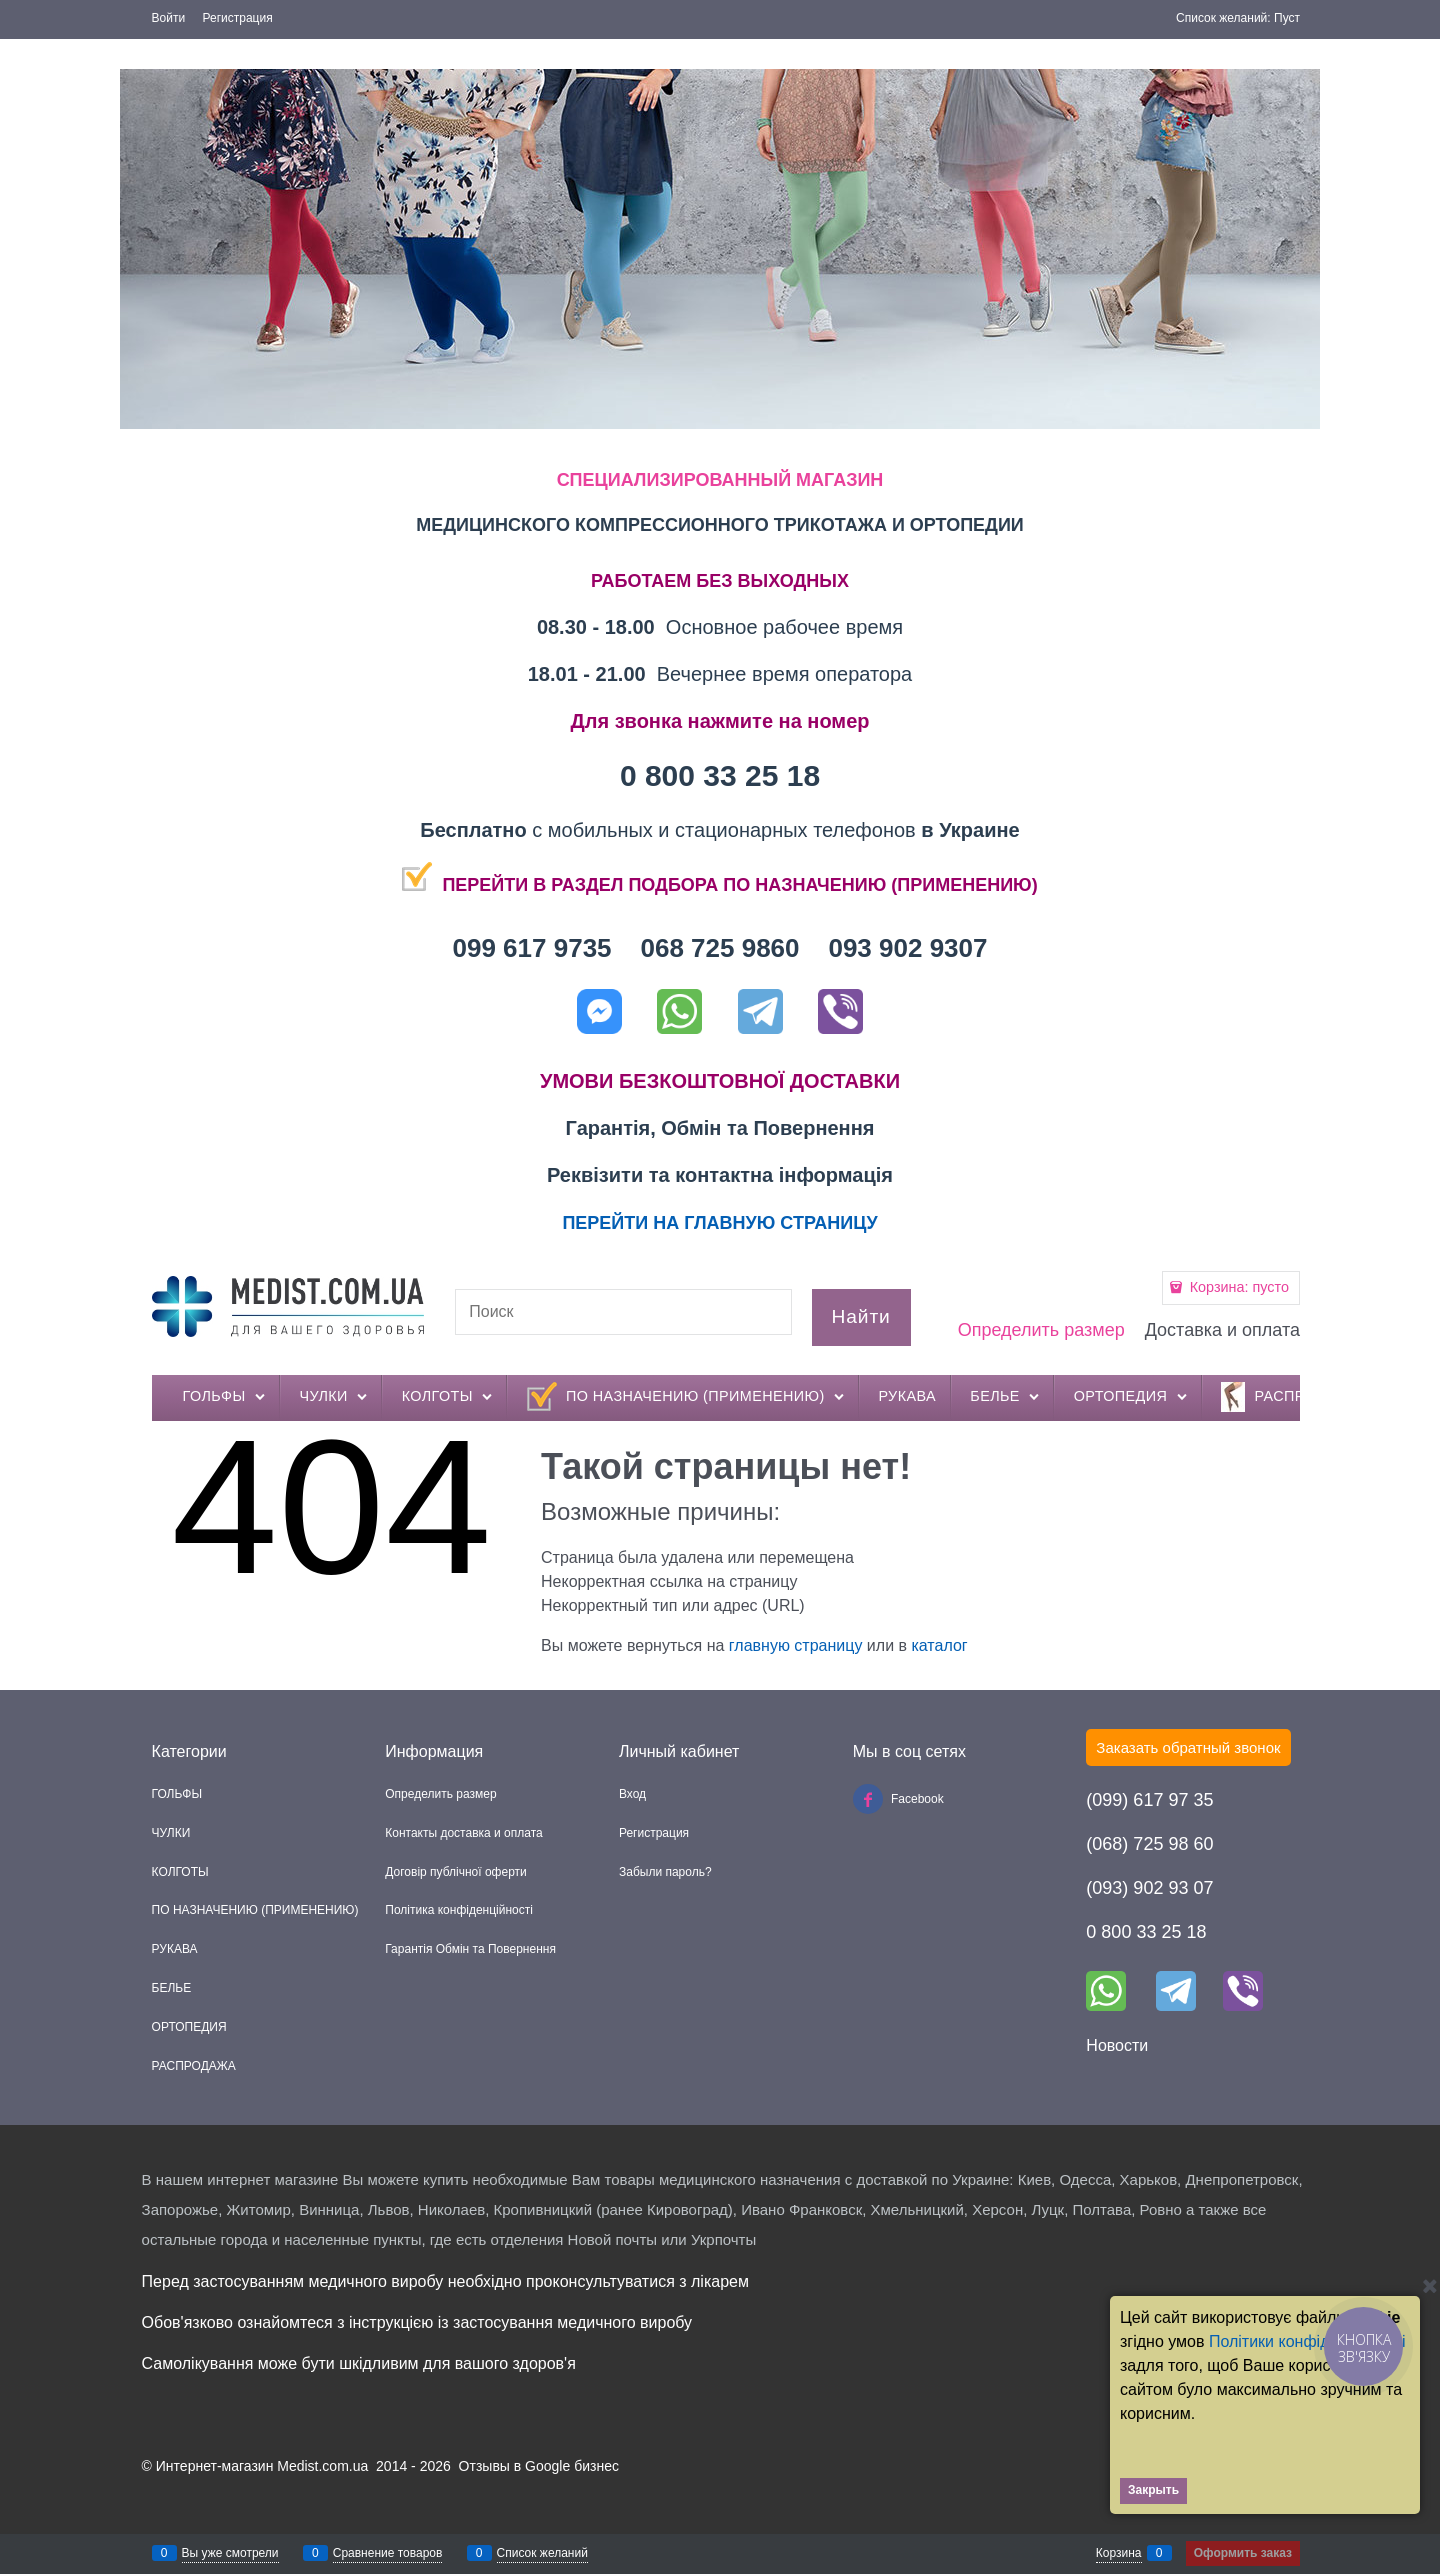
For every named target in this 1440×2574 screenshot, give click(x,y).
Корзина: (1237, 1287)
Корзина (1119, 2553)
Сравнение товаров (388, 2553)
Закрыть (1153, 2490)
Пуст (1287, 18)
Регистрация (238, 18)
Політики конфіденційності (1307, 2341)
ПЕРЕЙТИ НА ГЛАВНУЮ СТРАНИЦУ (719, 1223)
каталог (939, 1645)
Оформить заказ (1243, 2553)
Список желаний (542, 2553)
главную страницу (796, 1645)
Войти (169, 18)
